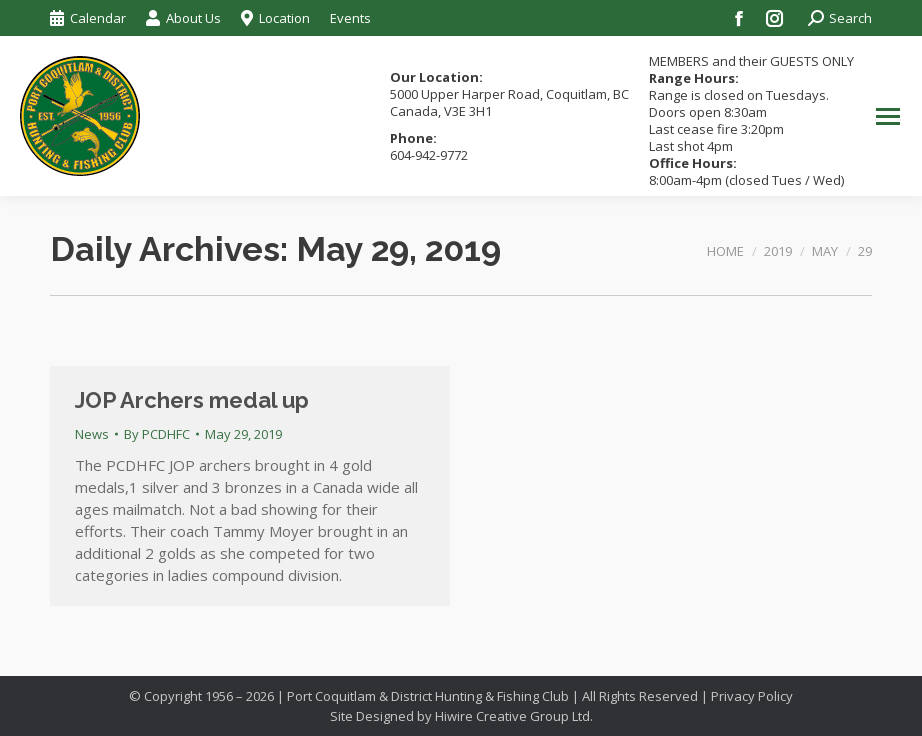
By (157, 434)
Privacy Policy (752, 696)
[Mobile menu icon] (888, 116)
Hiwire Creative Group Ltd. (514, 716)
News (92, 434)
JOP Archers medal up (192, 400)
